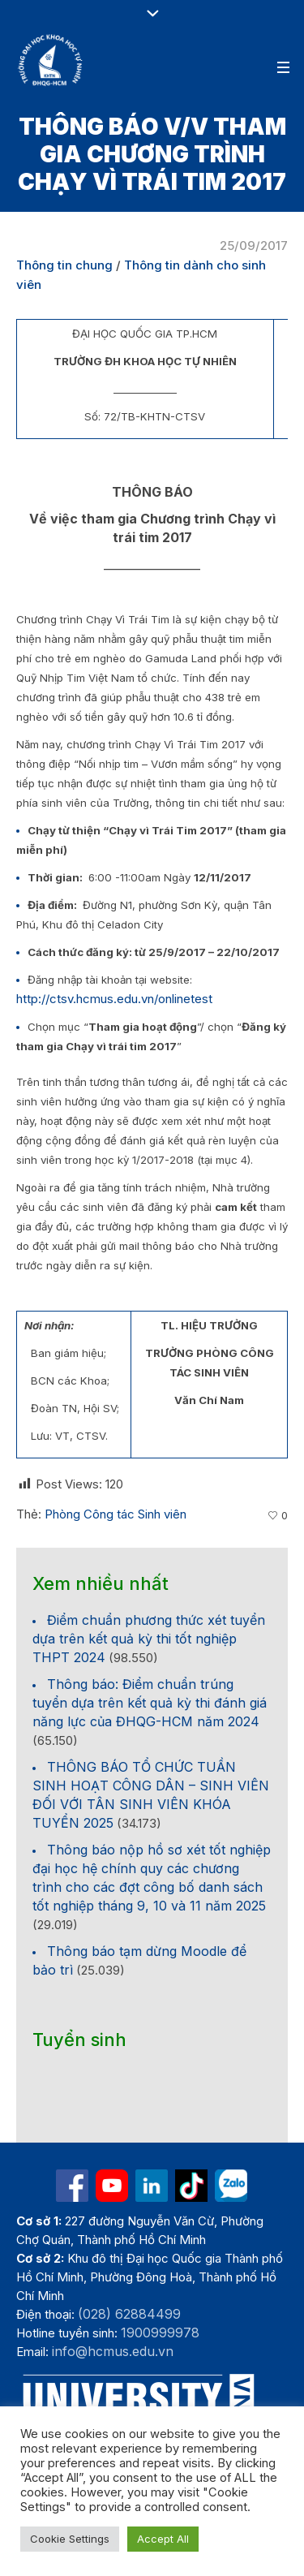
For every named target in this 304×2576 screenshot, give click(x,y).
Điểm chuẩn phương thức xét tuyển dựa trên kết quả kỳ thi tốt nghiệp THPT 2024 (148, 1638)
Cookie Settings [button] (69, 2538)
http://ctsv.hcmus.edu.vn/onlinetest (114, 998)
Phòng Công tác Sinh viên (115, 1514)
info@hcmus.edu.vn (112, 2351)
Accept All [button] (163, 2538)
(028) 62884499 (129, 2314)
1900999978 (160, 2332)
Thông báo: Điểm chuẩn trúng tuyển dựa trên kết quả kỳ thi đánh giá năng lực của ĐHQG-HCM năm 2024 (149, 1703)
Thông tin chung (64, 265)
